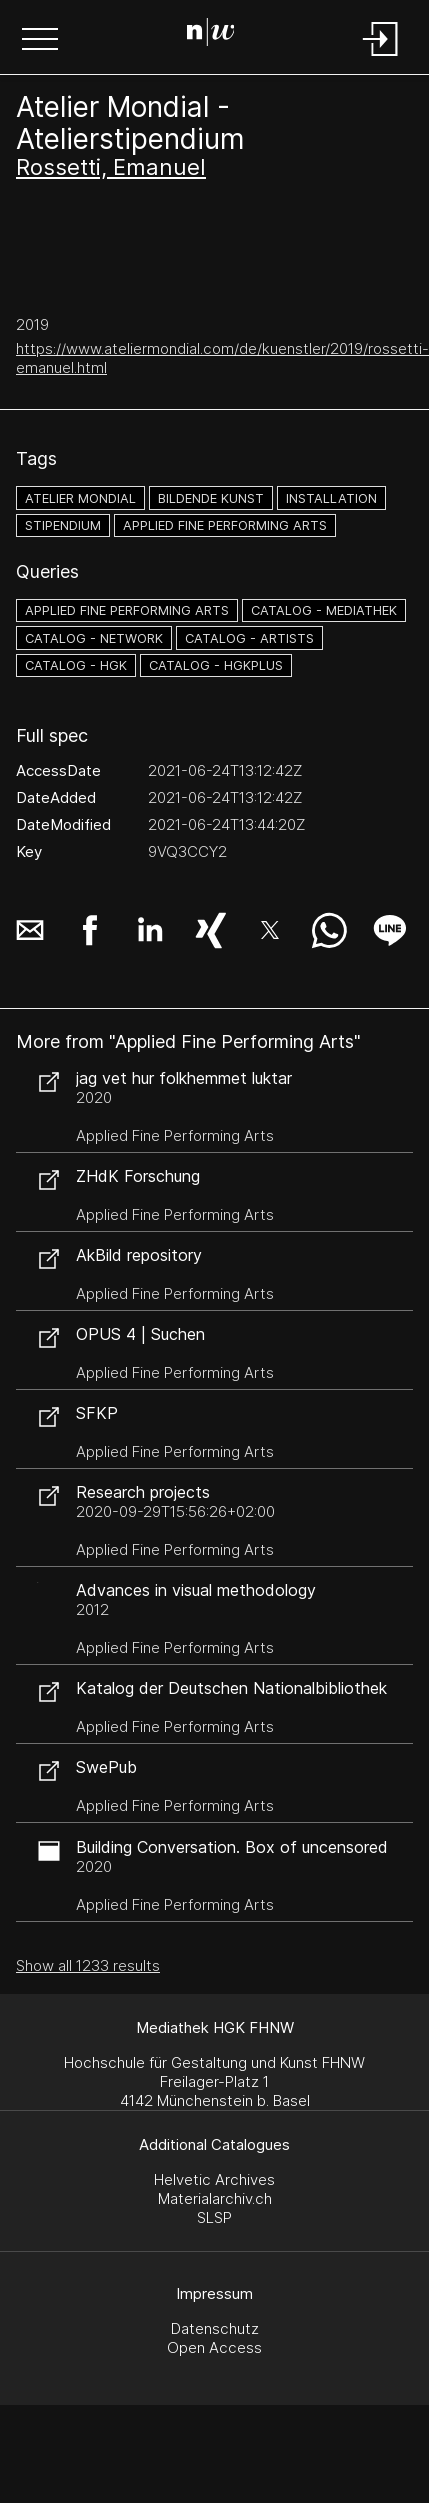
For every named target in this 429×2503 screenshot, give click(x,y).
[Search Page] (211, 35)
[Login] (381, 57)
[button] (40, 41)
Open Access (214, 2347)
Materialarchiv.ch (215, 2198)
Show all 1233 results (88, 1965)
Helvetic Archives (214, 2179)
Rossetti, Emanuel (111, 167)
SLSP (214, 2217)
